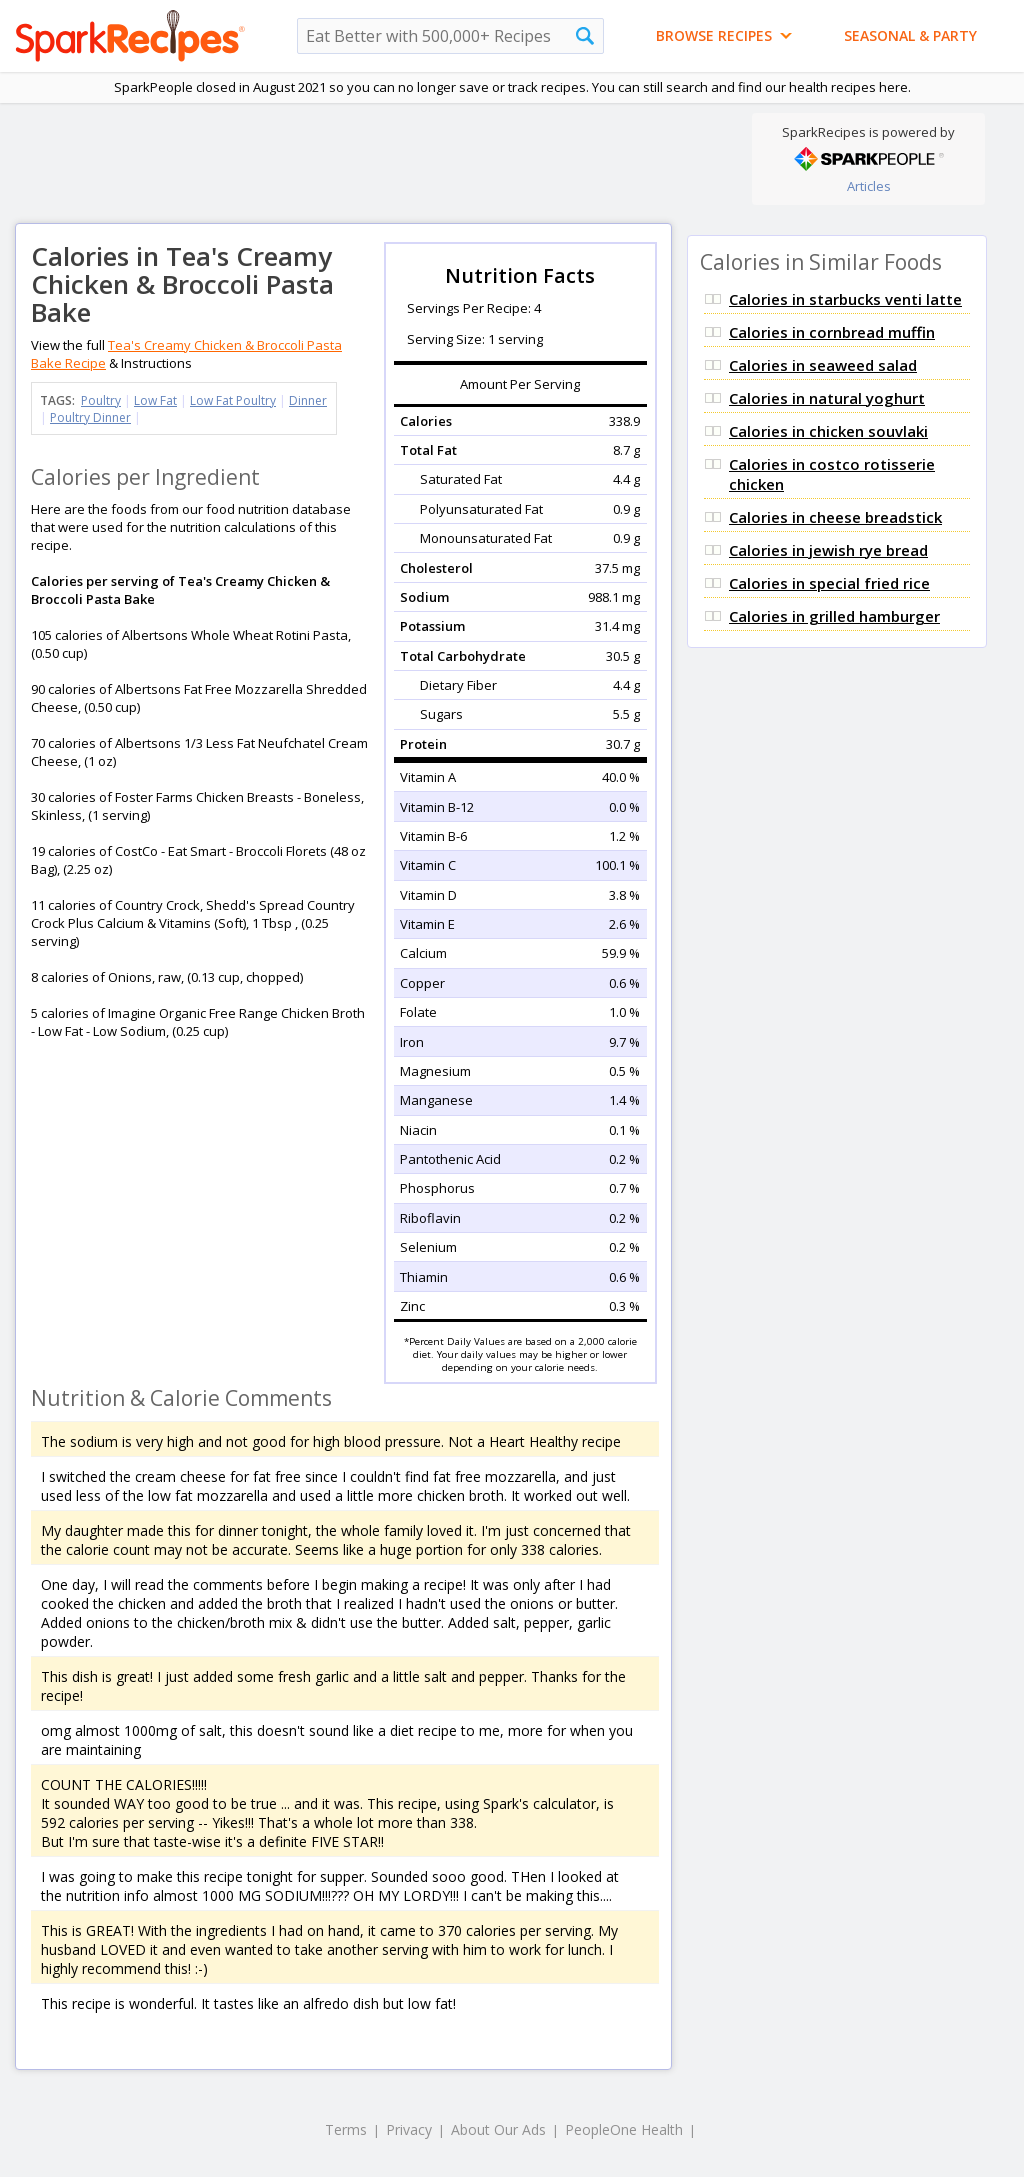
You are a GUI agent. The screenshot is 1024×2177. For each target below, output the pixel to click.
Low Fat (155, 400)
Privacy (409, 2129)
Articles (869, 186)
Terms (346, 2129)
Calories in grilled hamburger (834, 616)
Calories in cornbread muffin (832, 332)
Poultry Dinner (90, 417)
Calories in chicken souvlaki (828, 431)
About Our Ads (498, 2129)
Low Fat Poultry (233, 400)
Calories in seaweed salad (823, 365)
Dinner (308, 400)
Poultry (101, 400)
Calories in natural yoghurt (827, 398)
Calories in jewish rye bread (828, 550)
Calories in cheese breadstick (835, 517)
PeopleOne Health (624, 2129)
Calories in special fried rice (829, 583)
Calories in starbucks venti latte (845, 299)
